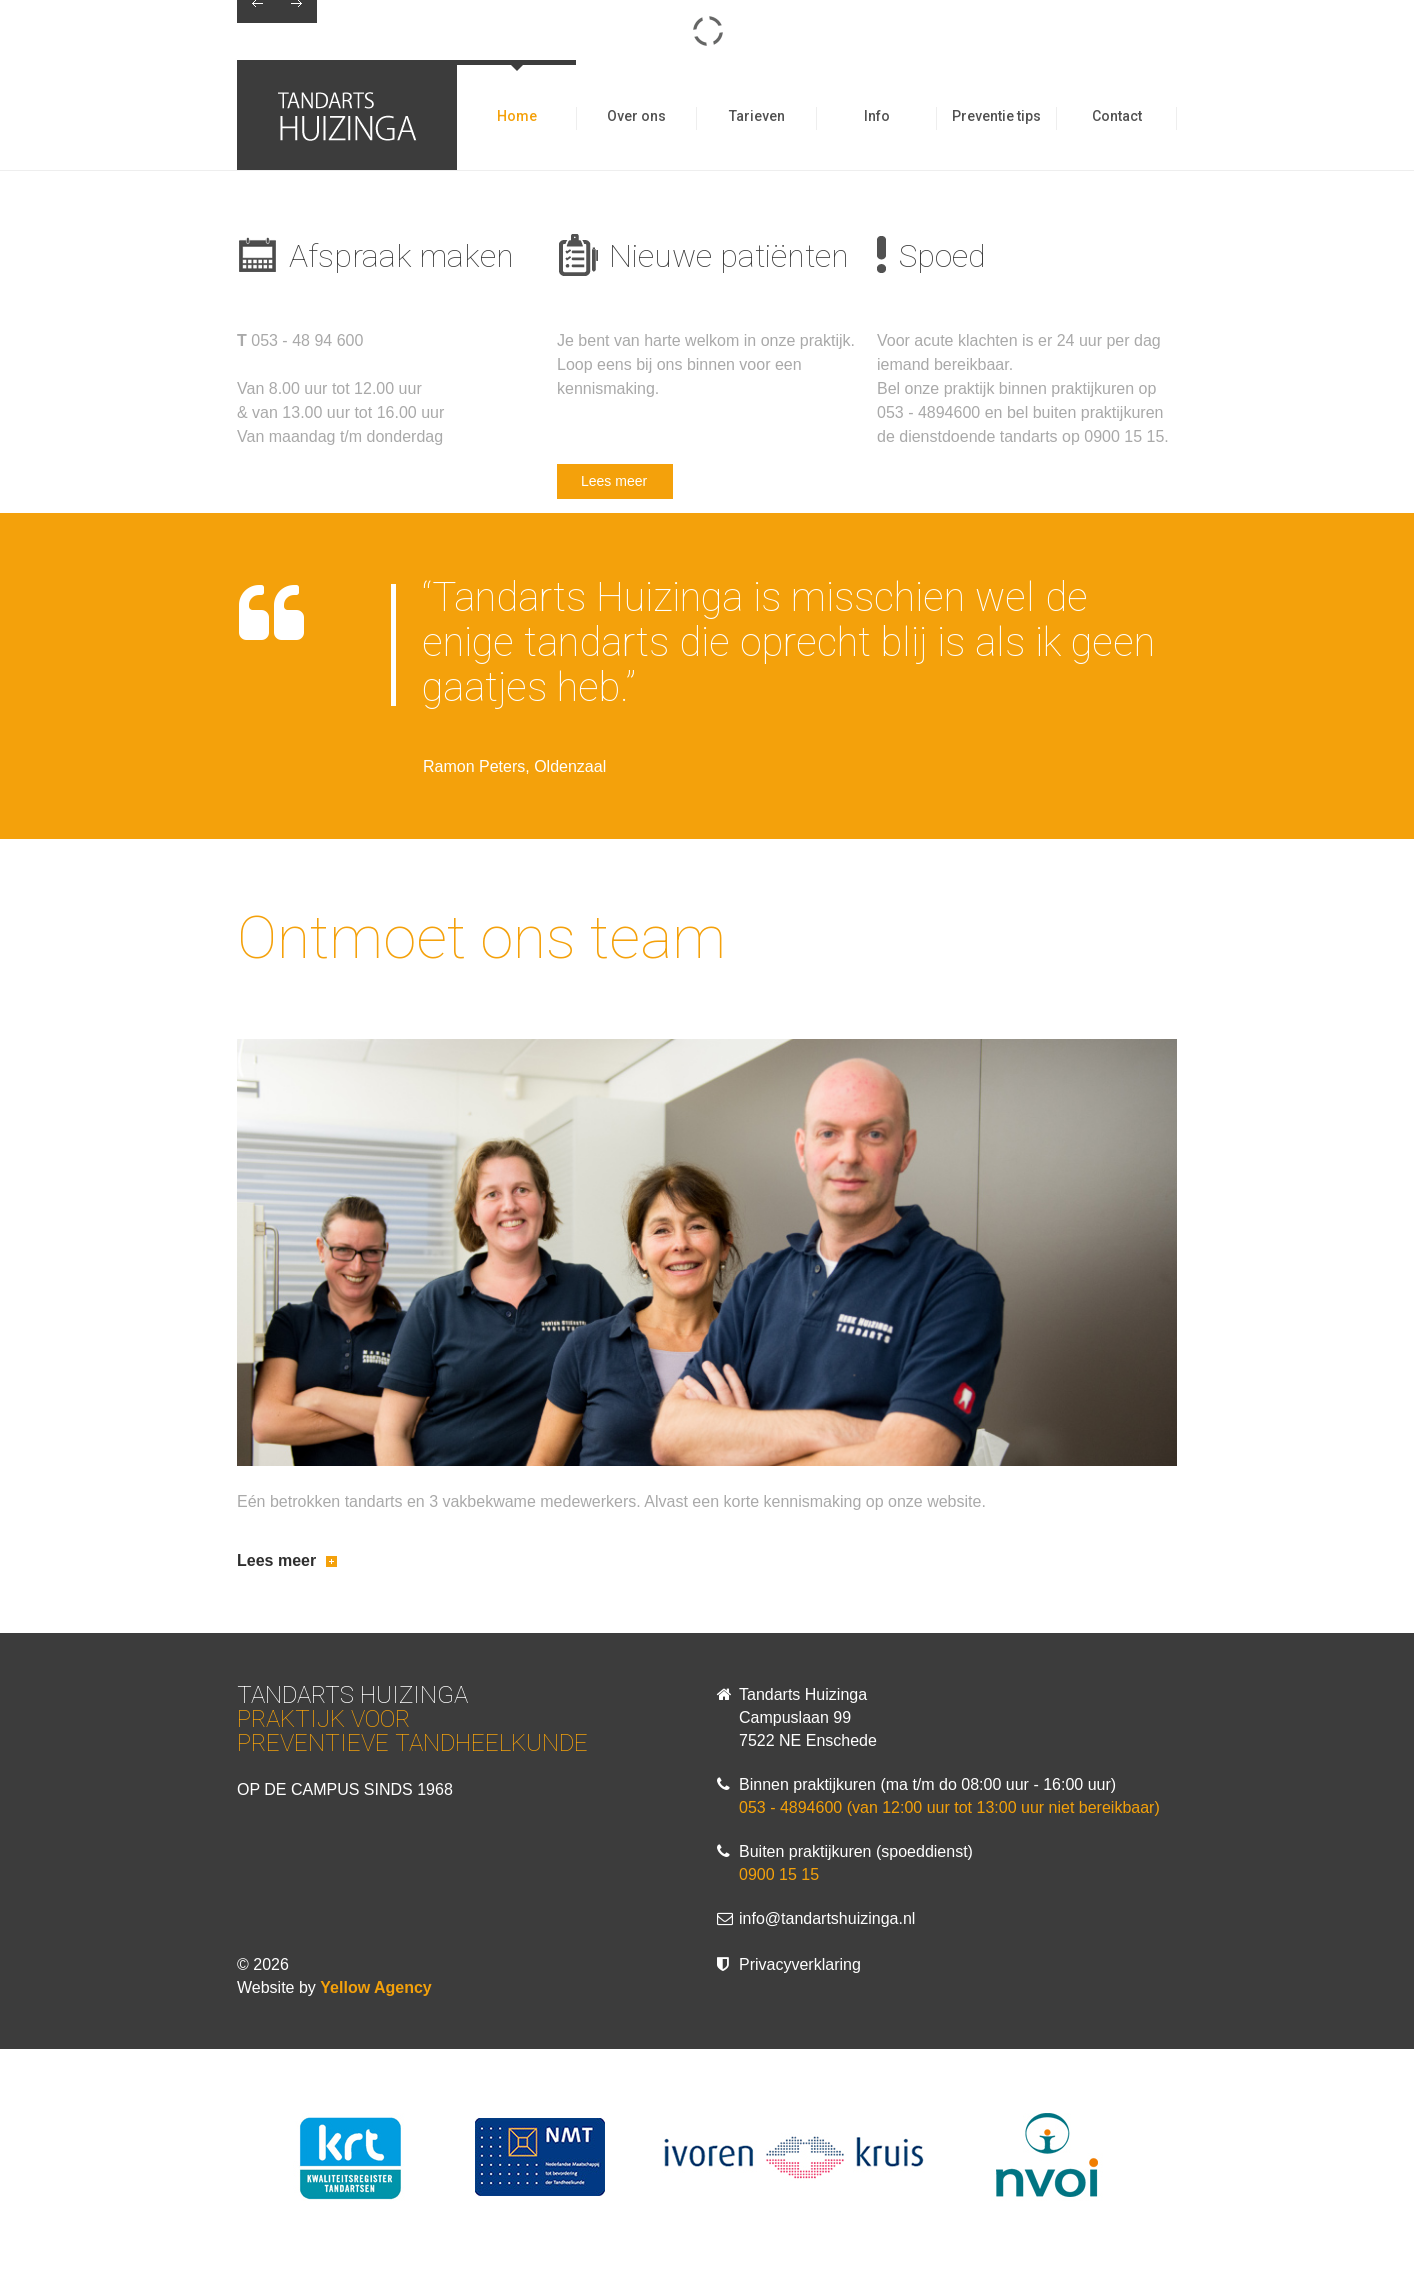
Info (877, 116)
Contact (1117, 116)
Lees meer (614, 481)
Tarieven (757, 116)
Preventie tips (996, 116)
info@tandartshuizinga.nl (827, 1918)
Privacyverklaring (800, 1964)
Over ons (636, 116)
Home (517, 116)
